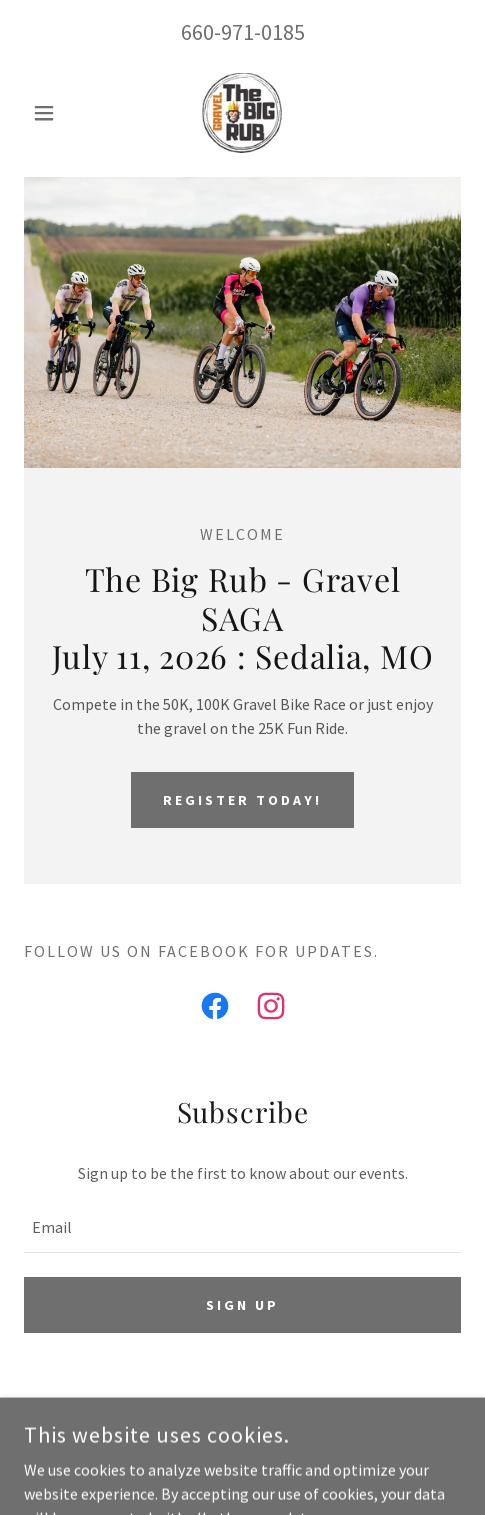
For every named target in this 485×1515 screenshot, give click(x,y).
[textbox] (242, 1227)
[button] (57, 113)
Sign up (242, 1305)
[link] (242, 113)
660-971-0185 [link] (243, 32)
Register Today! (242, 800)
